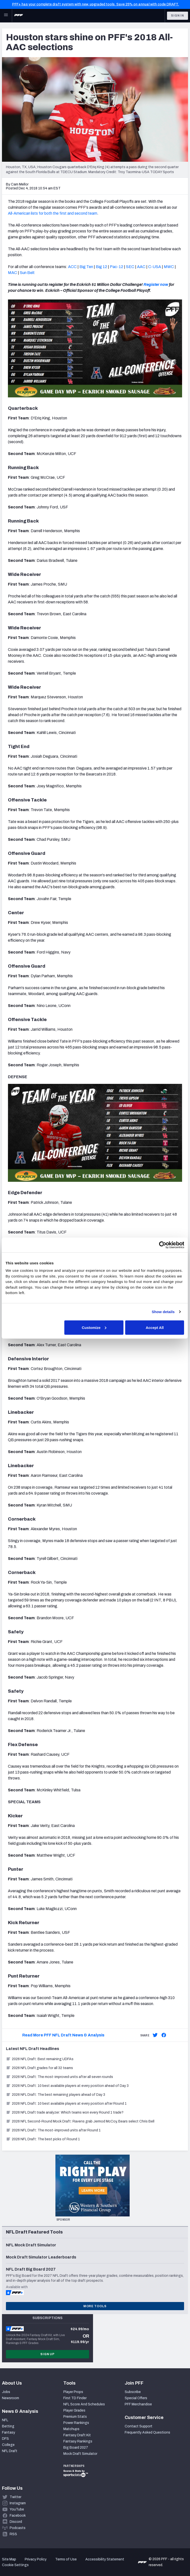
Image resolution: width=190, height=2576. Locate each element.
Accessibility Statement (104, 2559)
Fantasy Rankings (77, 2441)
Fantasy (8, 2432)
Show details (163, 1312)
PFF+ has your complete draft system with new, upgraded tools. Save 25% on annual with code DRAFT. (95, 4)
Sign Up (47, 2354)
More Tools (95, 2306)
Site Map (9, 2559)
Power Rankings (76, 2423)
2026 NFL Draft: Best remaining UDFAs (39, 2059)
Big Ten (86, 267)
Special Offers (136, 2398)
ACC (72, 267)
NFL (5, 2420)
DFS (5, 2438)
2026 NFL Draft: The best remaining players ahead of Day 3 (55, 2095)
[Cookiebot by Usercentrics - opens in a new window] (162, 1245)
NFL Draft (9, 2451)
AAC (141, 267)
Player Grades (74, 2410)
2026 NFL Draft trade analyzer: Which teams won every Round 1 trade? (64, 2112)
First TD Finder (75, 2398)
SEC (130, 267)
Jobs (6, 2392)
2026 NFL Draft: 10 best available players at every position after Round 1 (66, 2103)
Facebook (18, 2515)
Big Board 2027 (75, 2447)
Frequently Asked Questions (147, 2432)
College (8, 2445)
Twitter (15, 2497)
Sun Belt (27, 273)
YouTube (17, 2509)
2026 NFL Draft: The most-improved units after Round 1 (53, 2130)
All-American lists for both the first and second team (52, 213)
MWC (169, 267)
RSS (13, 2534)
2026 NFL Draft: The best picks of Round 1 (43, 2139)
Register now (155, 284)
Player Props (73, 2392)
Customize (94, 1327)
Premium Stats (75, 2416)
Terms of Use (66, 2559)
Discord (16, 2522)
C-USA (154, 267)
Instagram (18, 2503)
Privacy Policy (36, 2559)
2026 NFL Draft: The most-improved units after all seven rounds (59, 2077)
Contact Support (138, 2426)
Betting (8, 2426)
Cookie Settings (15, 2565)
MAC (12, 273)
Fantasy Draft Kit (77, 2435)
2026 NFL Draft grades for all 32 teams (39, 2068)
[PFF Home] (18, 16)
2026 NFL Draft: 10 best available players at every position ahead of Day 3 (67, 2086)
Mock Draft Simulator (80, 2454)
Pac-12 (116, 267)
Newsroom (10, 2398)
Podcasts (17, 2528)
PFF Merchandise (138, 2404)
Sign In (177, 15)
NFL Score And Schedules (84, 2404)
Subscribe (133, 2392)
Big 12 (101, 267)
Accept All (155, 1327)
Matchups (71, 2429)
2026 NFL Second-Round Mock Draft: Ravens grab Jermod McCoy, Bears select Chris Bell (80, 2121)
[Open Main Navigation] (6, 15)
